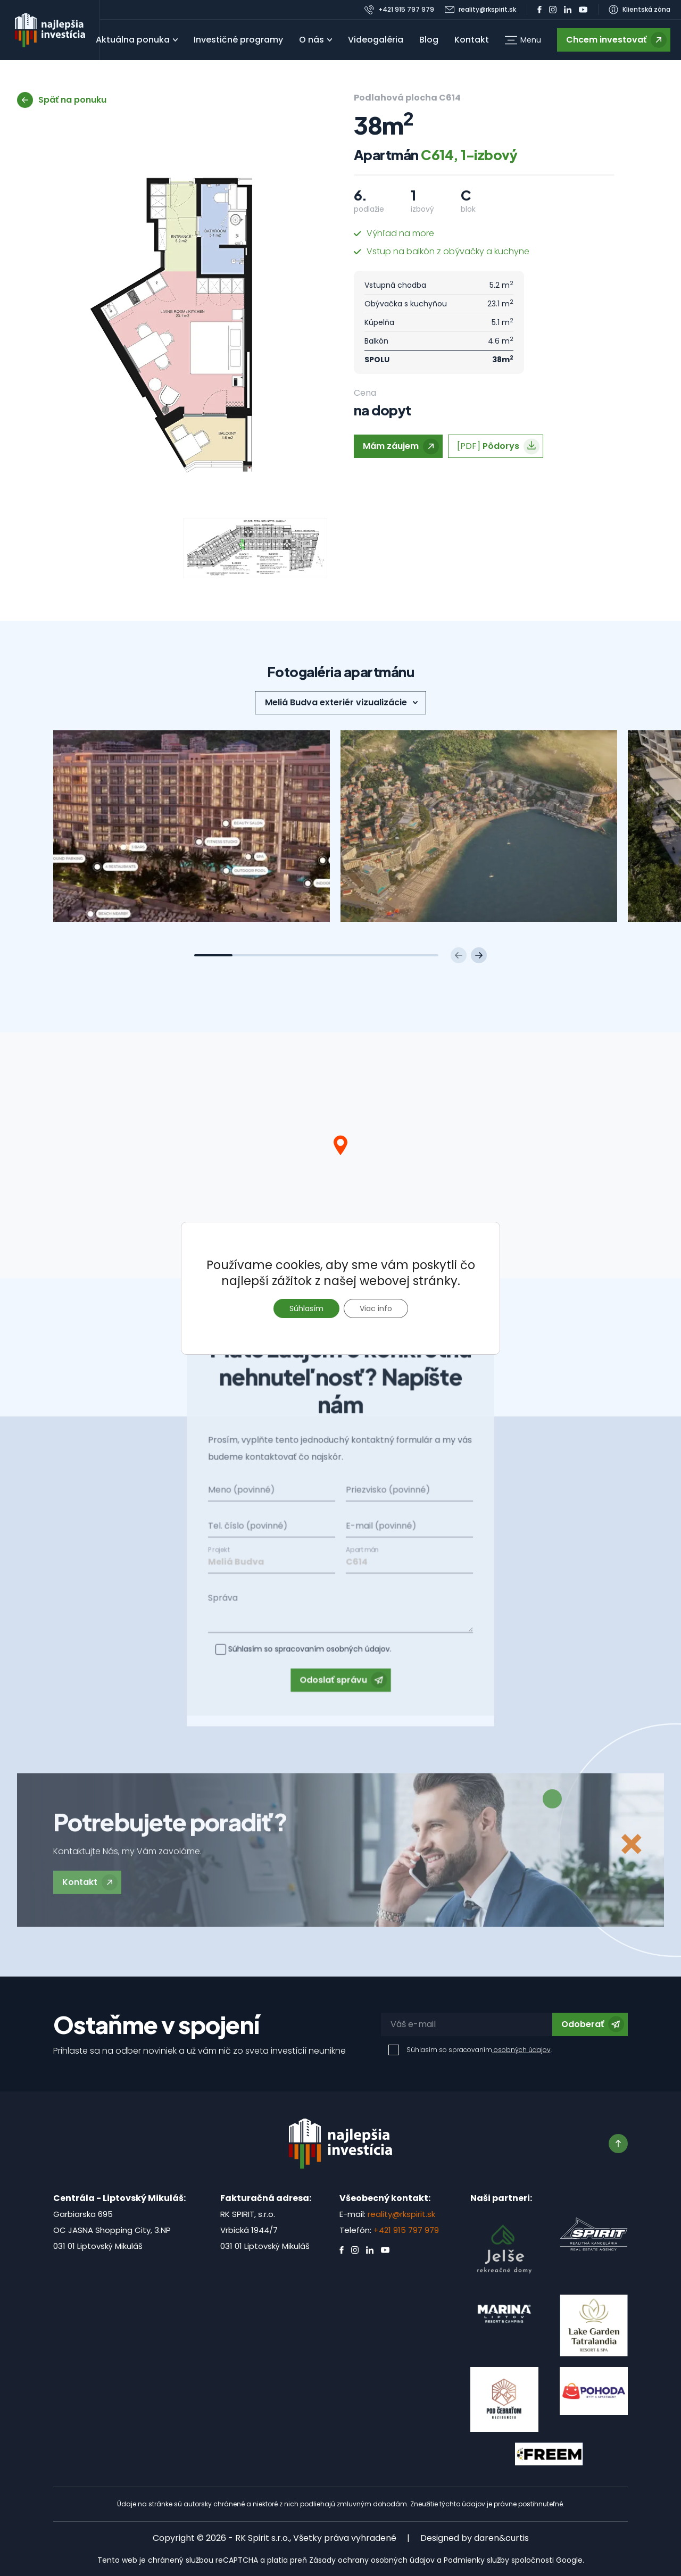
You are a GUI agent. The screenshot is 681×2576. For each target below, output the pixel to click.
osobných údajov (521, 2049)
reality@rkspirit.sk (401, 2214)
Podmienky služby (476, 2560)
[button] (523, 40)
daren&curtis (501, 2538)
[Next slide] (479, 955)
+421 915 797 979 (406, 2230)
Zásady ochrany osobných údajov (372, 2560)
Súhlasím (306, 1308)
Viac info (376, 1308)
